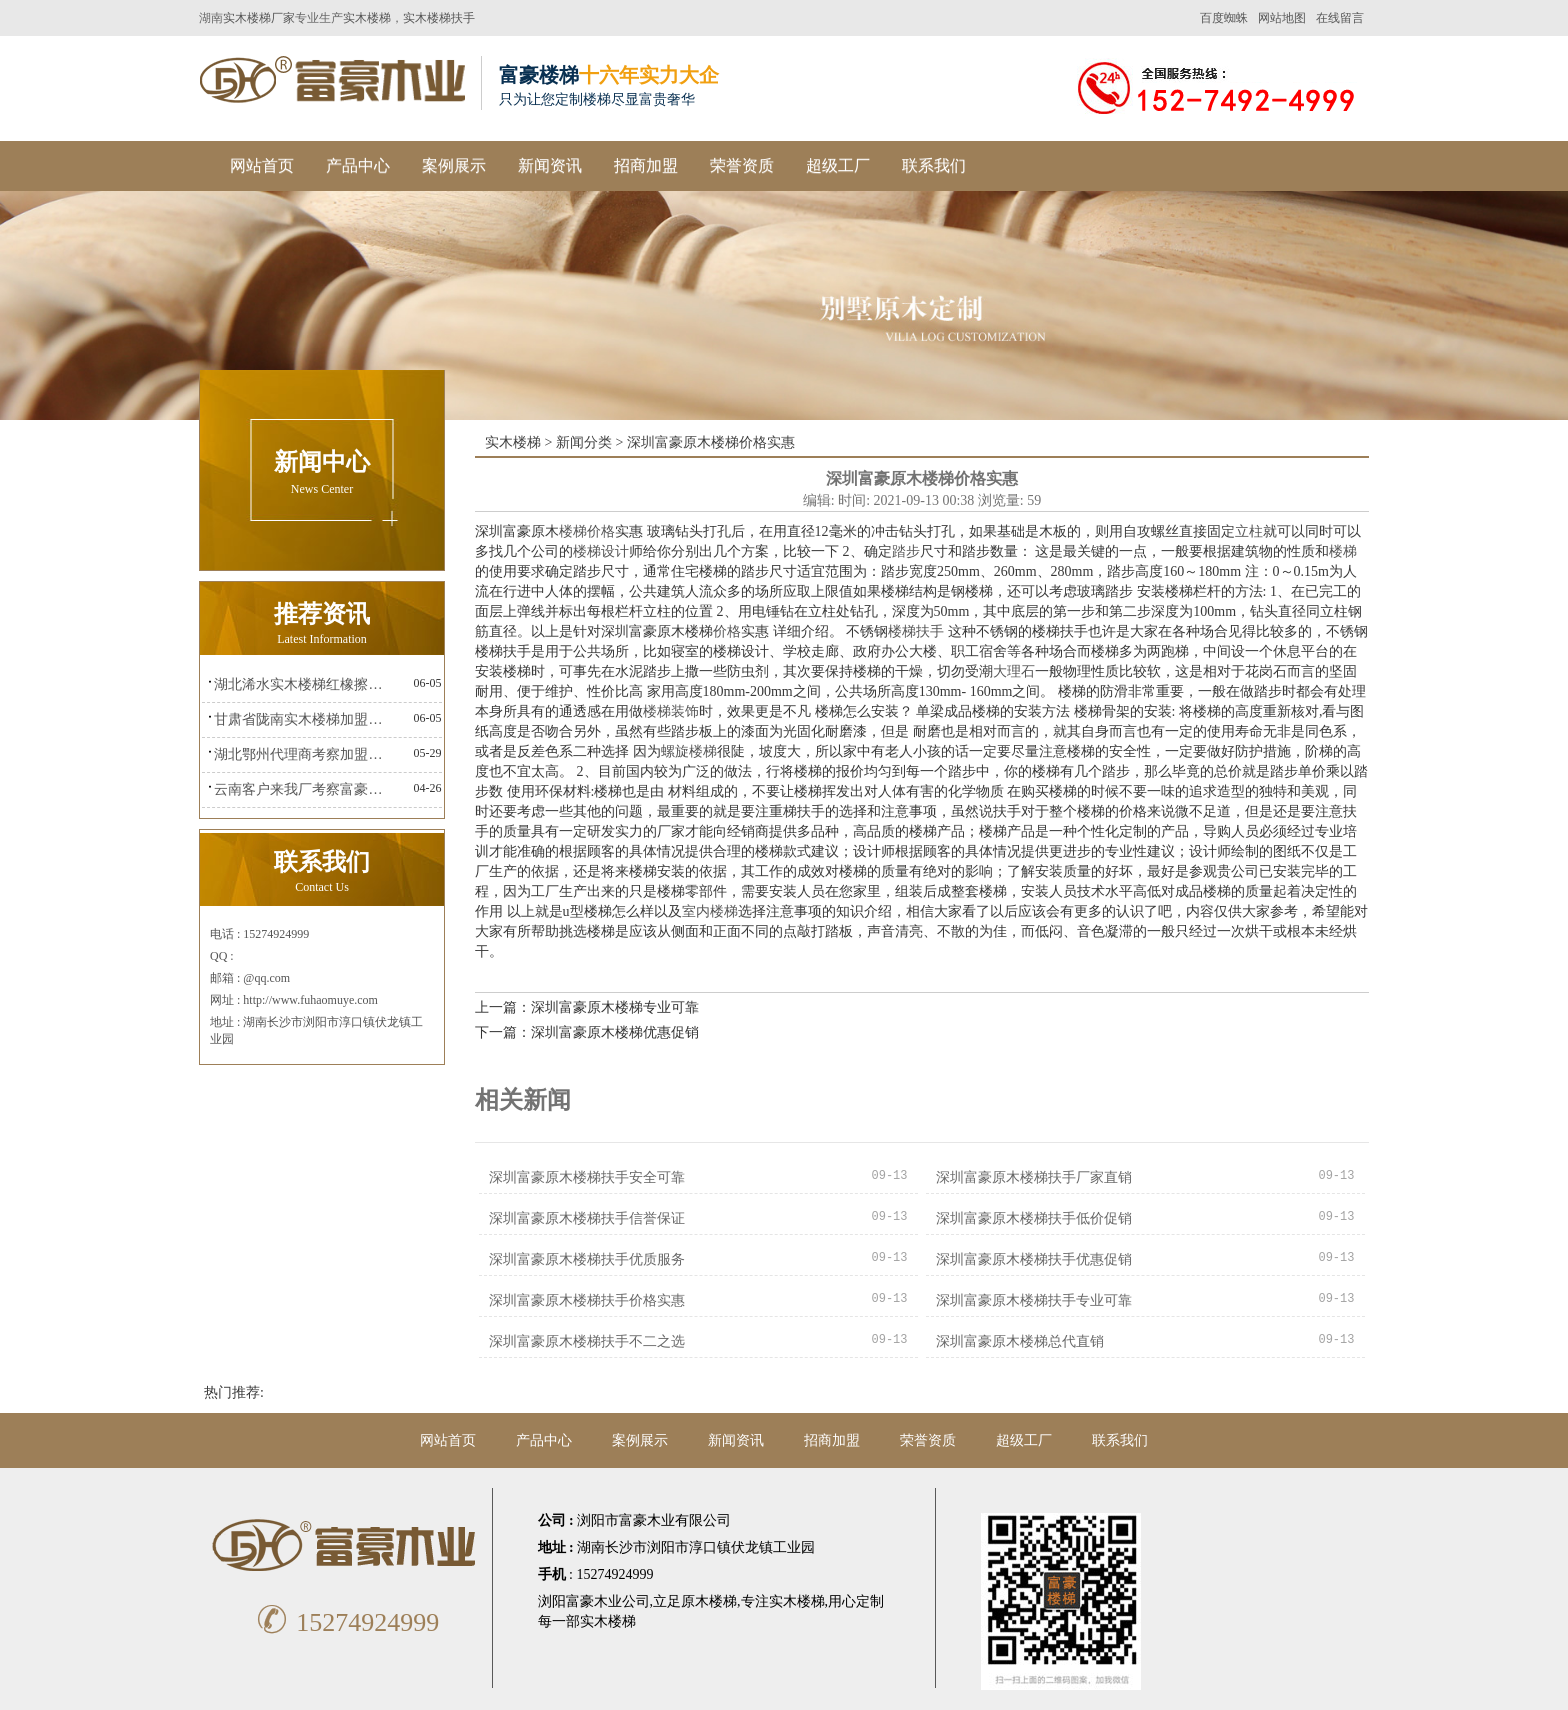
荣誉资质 (742, 165)
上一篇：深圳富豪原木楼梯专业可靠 (587, 1007)
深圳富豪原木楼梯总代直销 (1020, 1341)
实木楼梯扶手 (439, 18)
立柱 (1249, 531)
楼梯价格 (587, 531)
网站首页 (262, 165)
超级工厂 (838, 165)
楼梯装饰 (671, 711)
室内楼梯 (710, 911)
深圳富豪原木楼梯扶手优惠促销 (1034, 1259)
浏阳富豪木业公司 (594, 1601)
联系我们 (934, 165)
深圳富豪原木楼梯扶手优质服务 (587, 1259)
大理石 (1014, 671)
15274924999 (345, 1622)
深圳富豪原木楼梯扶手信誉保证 (587, 1218)
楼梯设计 (601, 551)
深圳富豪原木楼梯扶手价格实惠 (587, 1300)
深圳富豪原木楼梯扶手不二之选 (587, 1341)
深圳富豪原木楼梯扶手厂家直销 (1034, 1177)
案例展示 (454, 165)
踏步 (906, 551)
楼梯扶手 (916, 631)
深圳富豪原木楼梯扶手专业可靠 (1034, 1300)
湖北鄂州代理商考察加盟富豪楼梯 (303, 754)
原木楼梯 (709, 1601)
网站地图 (1282, 18)
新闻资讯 (550, 165)
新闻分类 (584, 442)
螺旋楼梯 (689, 751)
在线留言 (1340, 18)
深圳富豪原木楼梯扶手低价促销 (1034, 1218)
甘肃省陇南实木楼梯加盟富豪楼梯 (303, 719)
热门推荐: (234, 1392)
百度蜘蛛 (1224, 18)
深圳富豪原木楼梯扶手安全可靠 (587, 1177)
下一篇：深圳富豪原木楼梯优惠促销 (587, 1032)
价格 (727, 631)
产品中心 (358, 165)
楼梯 (1343, 551)
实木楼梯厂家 (259, 18)
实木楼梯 (367, 18)
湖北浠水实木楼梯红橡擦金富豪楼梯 (303, 684)
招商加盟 (646, 165)
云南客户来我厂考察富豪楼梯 (303, 789)
